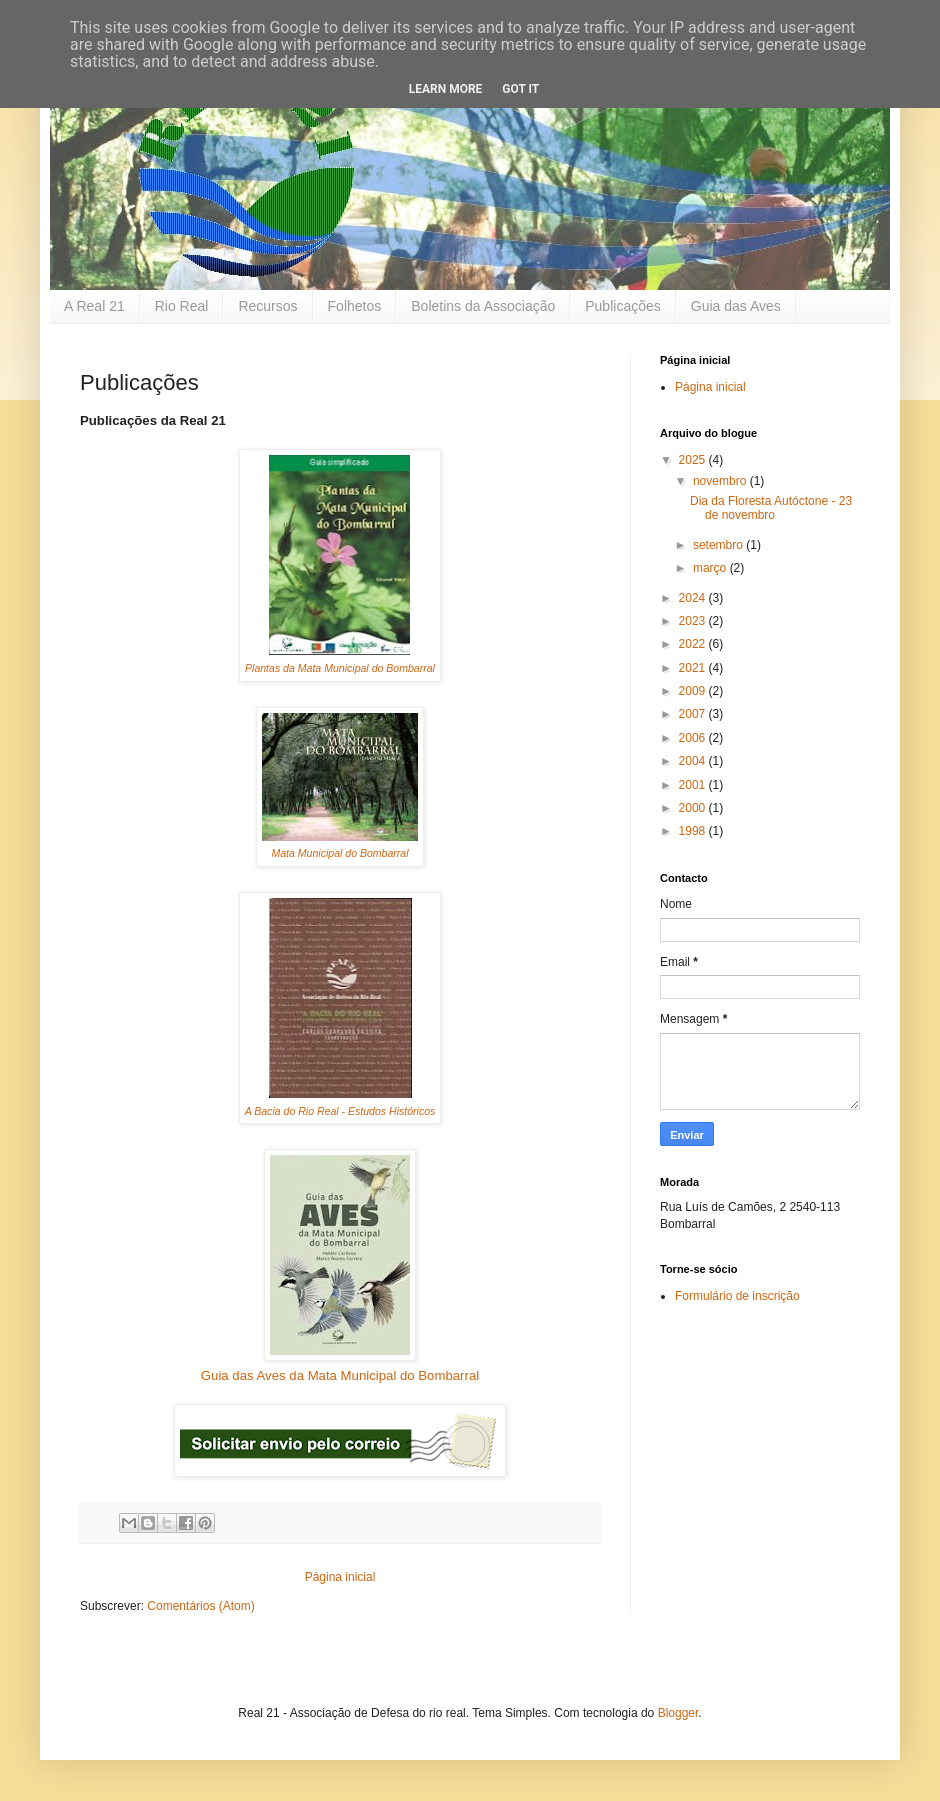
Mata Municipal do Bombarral (339, 853)
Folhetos (355, 306)
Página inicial (340, 1577)
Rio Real (182, 306)
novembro (721, 481)
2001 (694, 785)
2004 (694, 761)
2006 (694, 738)
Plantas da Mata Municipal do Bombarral (340, 668)
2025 (694, 460)
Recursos (267, 306)
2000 (694, 808)
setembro (719, 545)
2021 (694, 668)
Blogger (678, 1713)
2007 (694, 714)
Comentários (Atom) (200, 1606)
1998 (694, 831)
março (711, 568)
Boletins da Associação (483, 306)
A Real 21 (94, 306)
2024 (694, 598)
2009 (694, 691)
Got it (520, 89)
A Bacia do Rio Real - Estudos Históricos (340, 1111)
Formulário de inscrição (737, 1296)
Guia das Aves (736, 306)
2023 (694, 621)
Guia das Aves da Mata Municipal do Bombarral (340, 1375)
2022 (694, 644)
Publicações (623, 306)
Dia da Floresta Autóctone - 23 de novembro (771, 508)
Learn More (446, 89)
